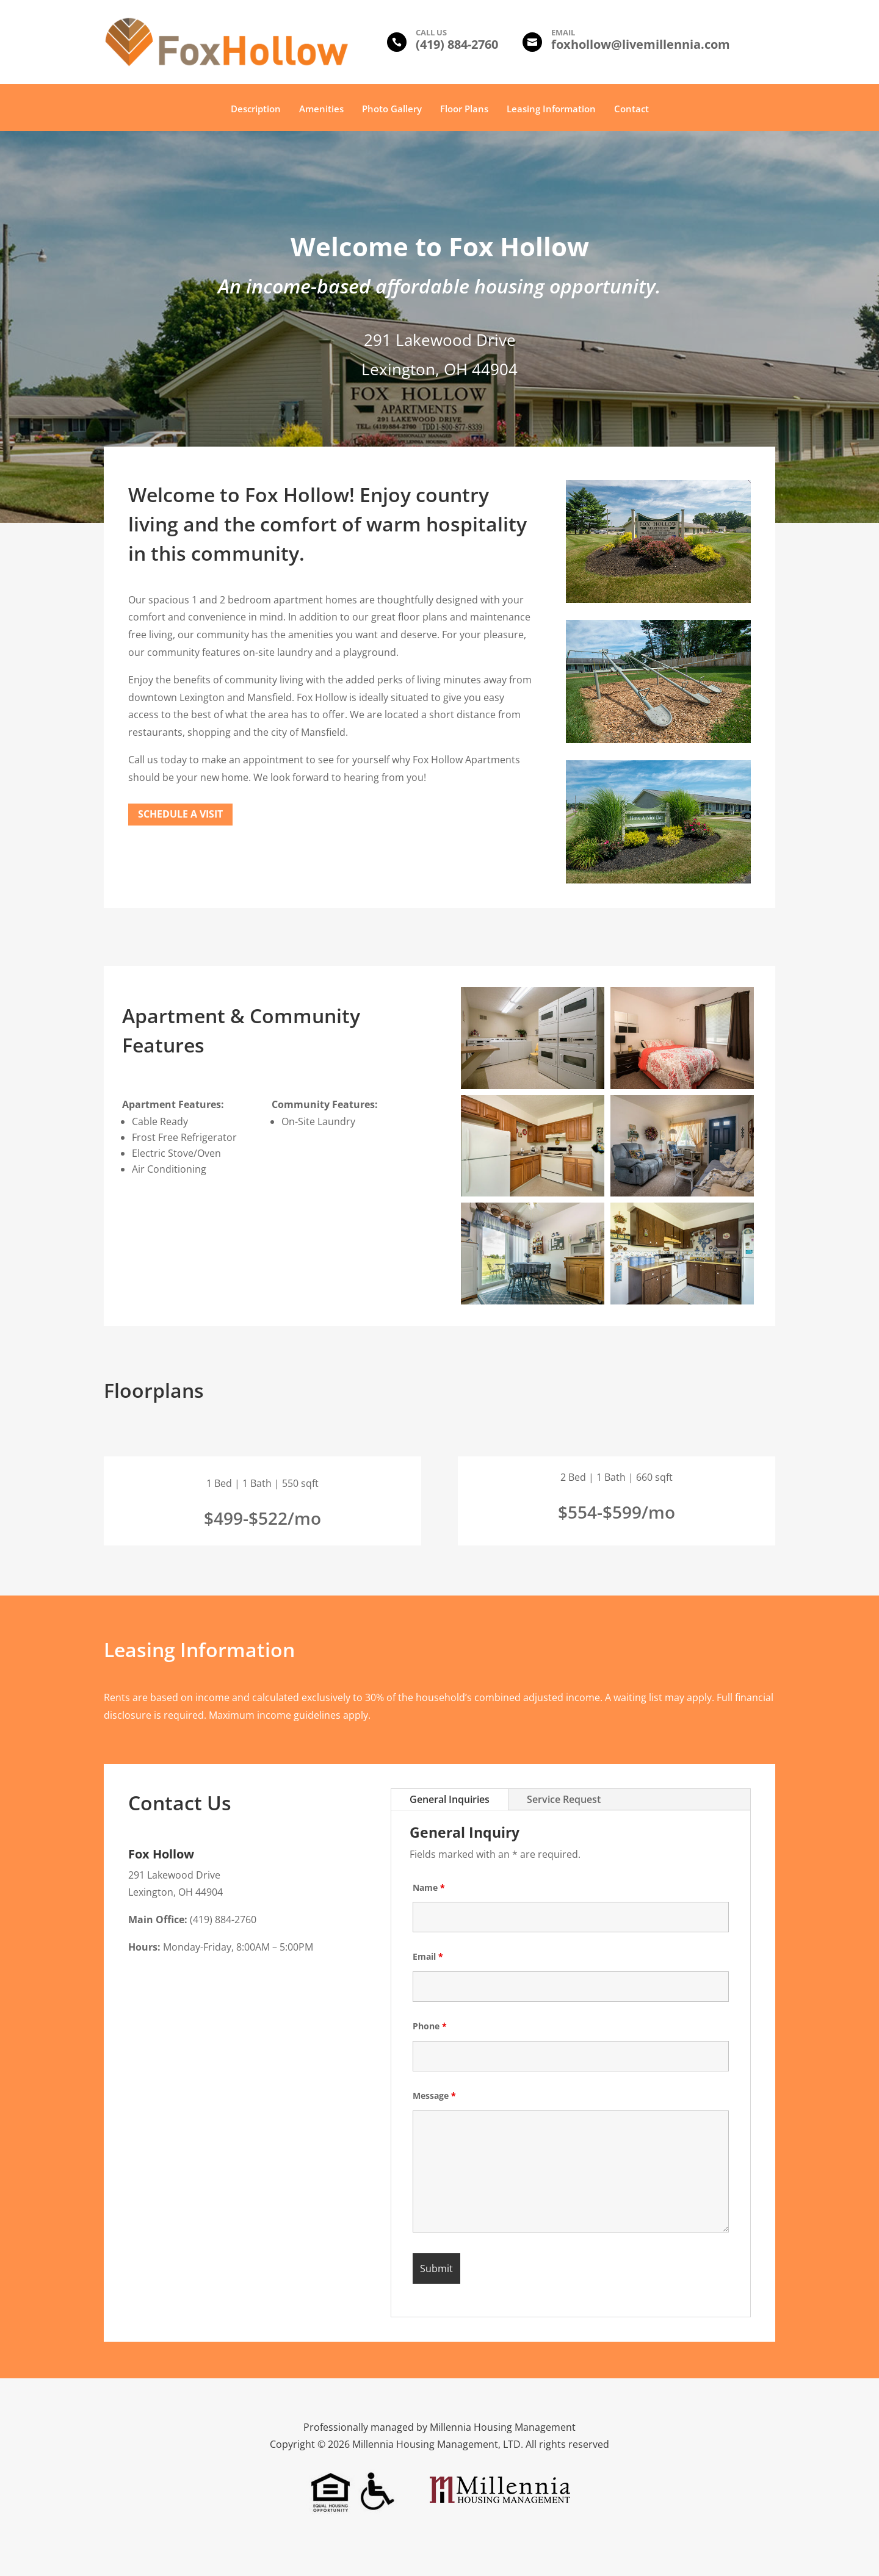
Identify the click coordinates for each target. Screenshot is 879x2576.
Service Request (564, 1799)
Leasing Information (551, 109)
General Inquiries (450, 1799)
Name (429, 1887)
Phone (430, 2026)
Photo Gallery (392, 109)
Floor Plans (464, 109)
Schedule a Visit (180, 814)
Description (256, 109)
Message (434, 2095)
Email (428, 1956)
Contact (631, 109)
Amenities (321, 109)
